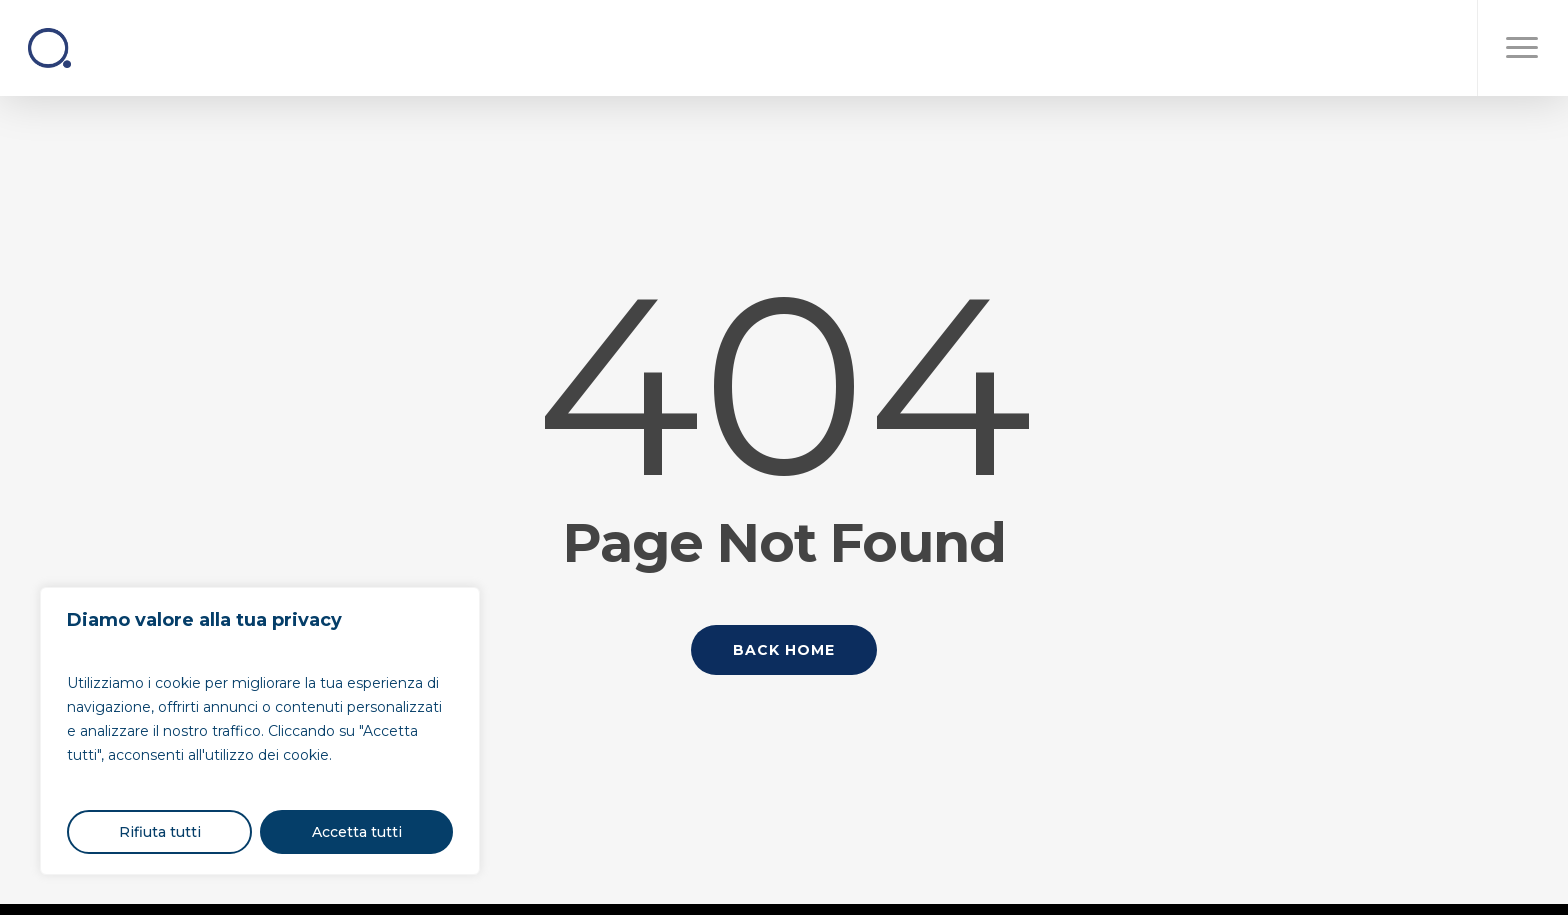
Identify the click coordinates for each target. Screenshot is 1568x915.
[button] (1522, 48)
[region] (260, 731)
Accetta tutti (357, 832)
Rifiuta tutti (160, 832)
